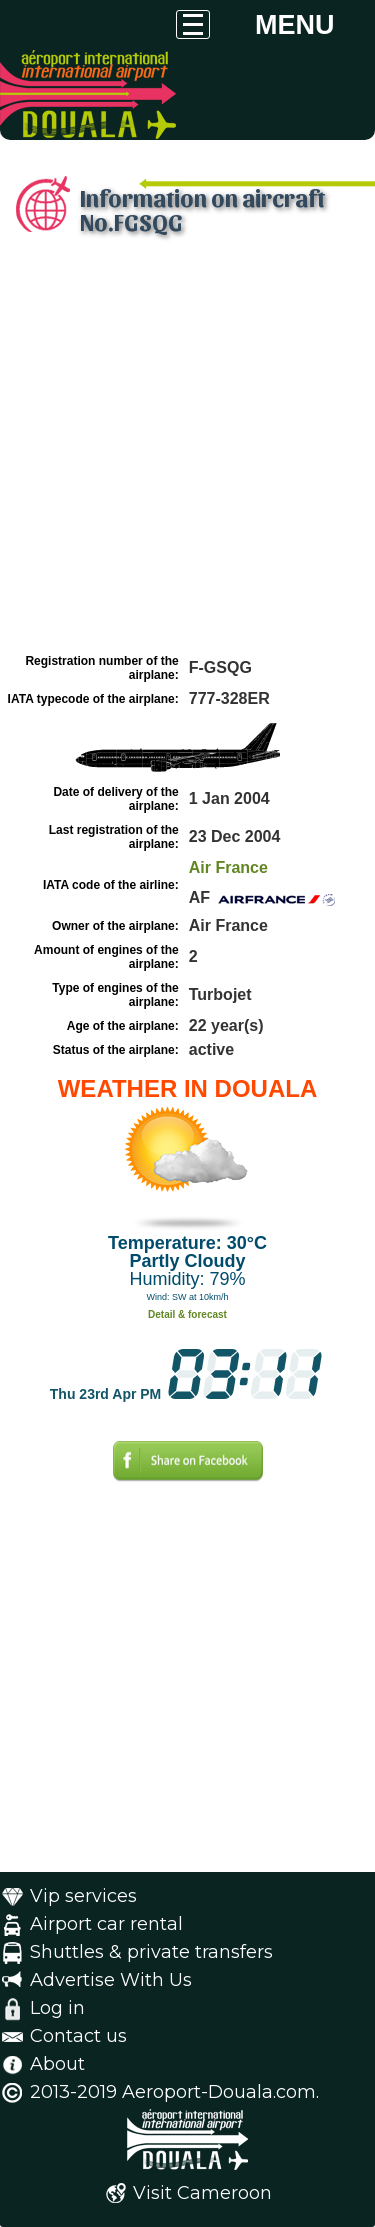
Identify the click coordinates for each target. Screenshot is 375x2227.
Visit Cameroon (202, 2193)
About (57, 2064)
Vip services (83, 1896)
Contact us (78, 2036)
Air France (228, 867)
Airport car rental (106, 1924)
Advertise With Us (111, 1980)
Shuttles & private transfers (151, 1952)
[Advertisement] (187, 450)
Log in (57, 2008)
